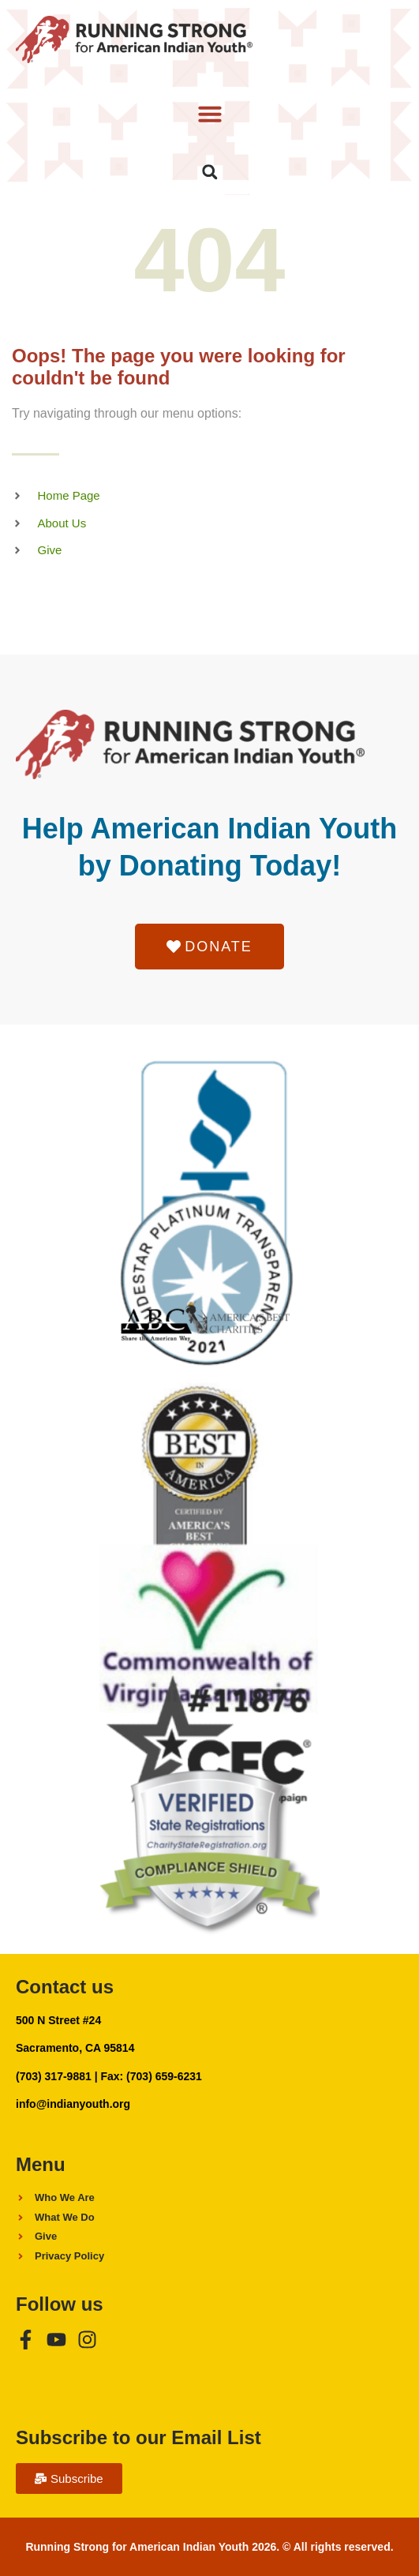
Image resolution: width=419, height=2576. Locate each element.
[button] (209, 114)
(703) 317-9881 (54, 2076)
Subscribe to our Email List (138, 2437)
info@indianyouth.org (73, 2104)
